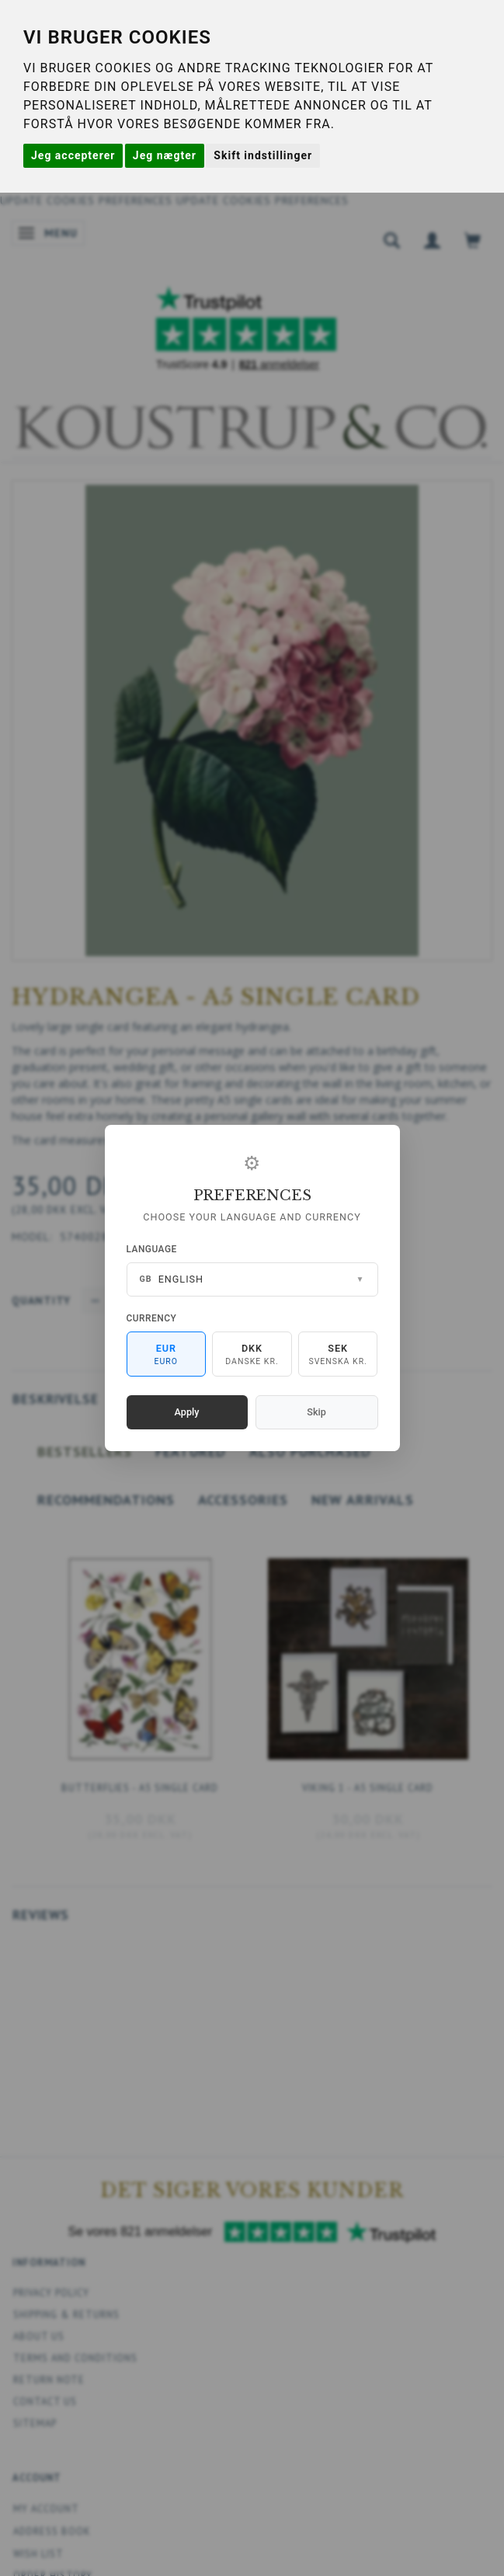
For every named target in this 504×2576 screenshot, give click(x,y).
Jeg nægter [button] (164, 155)
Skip (316, 1412)
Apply (187, 1412)
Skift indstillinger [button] (263, 155)
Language (152, 1249)
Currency (152, 1318)
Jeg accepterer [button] (73, 155)
